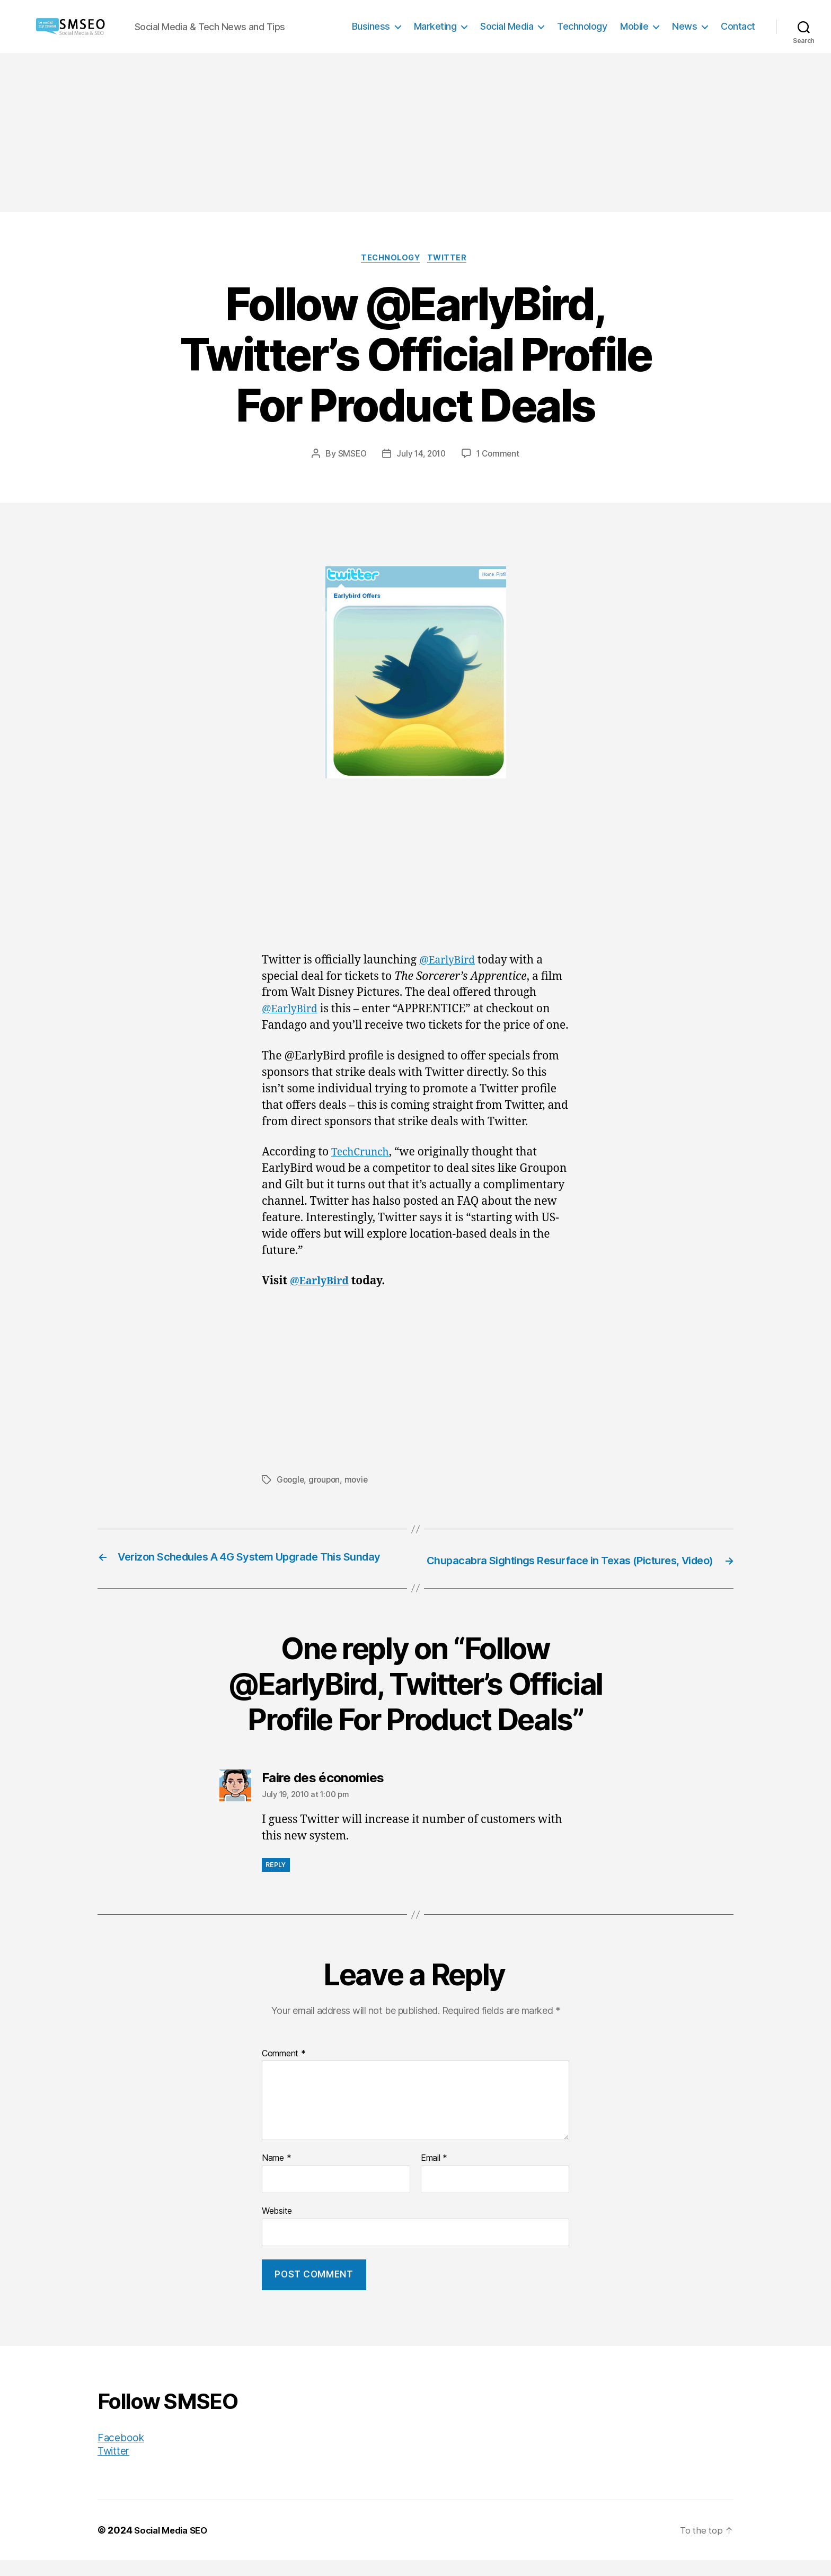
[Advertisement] (415, 132)
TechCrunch (363, 1153)
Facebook (123, 2453)
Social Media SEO (174, 2546)
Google (291, 1481)
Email (434, 2174)
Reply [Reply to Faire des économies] (276, 1881)
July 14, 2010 (420, 455)
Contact (738, 26)
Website (277, 2226)
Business (371, 26)
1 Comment (500, 455)
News (684, 26)
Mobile (634, 26)
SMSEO (350, 455)
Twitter (451, 259)
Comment (284, 2069)
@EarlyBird (450, 961)
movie (359, 1481)
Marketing (435, 26)
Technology (582, 26)
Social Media (506, 26)
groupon (326, 1481)
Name (276, 2174)
